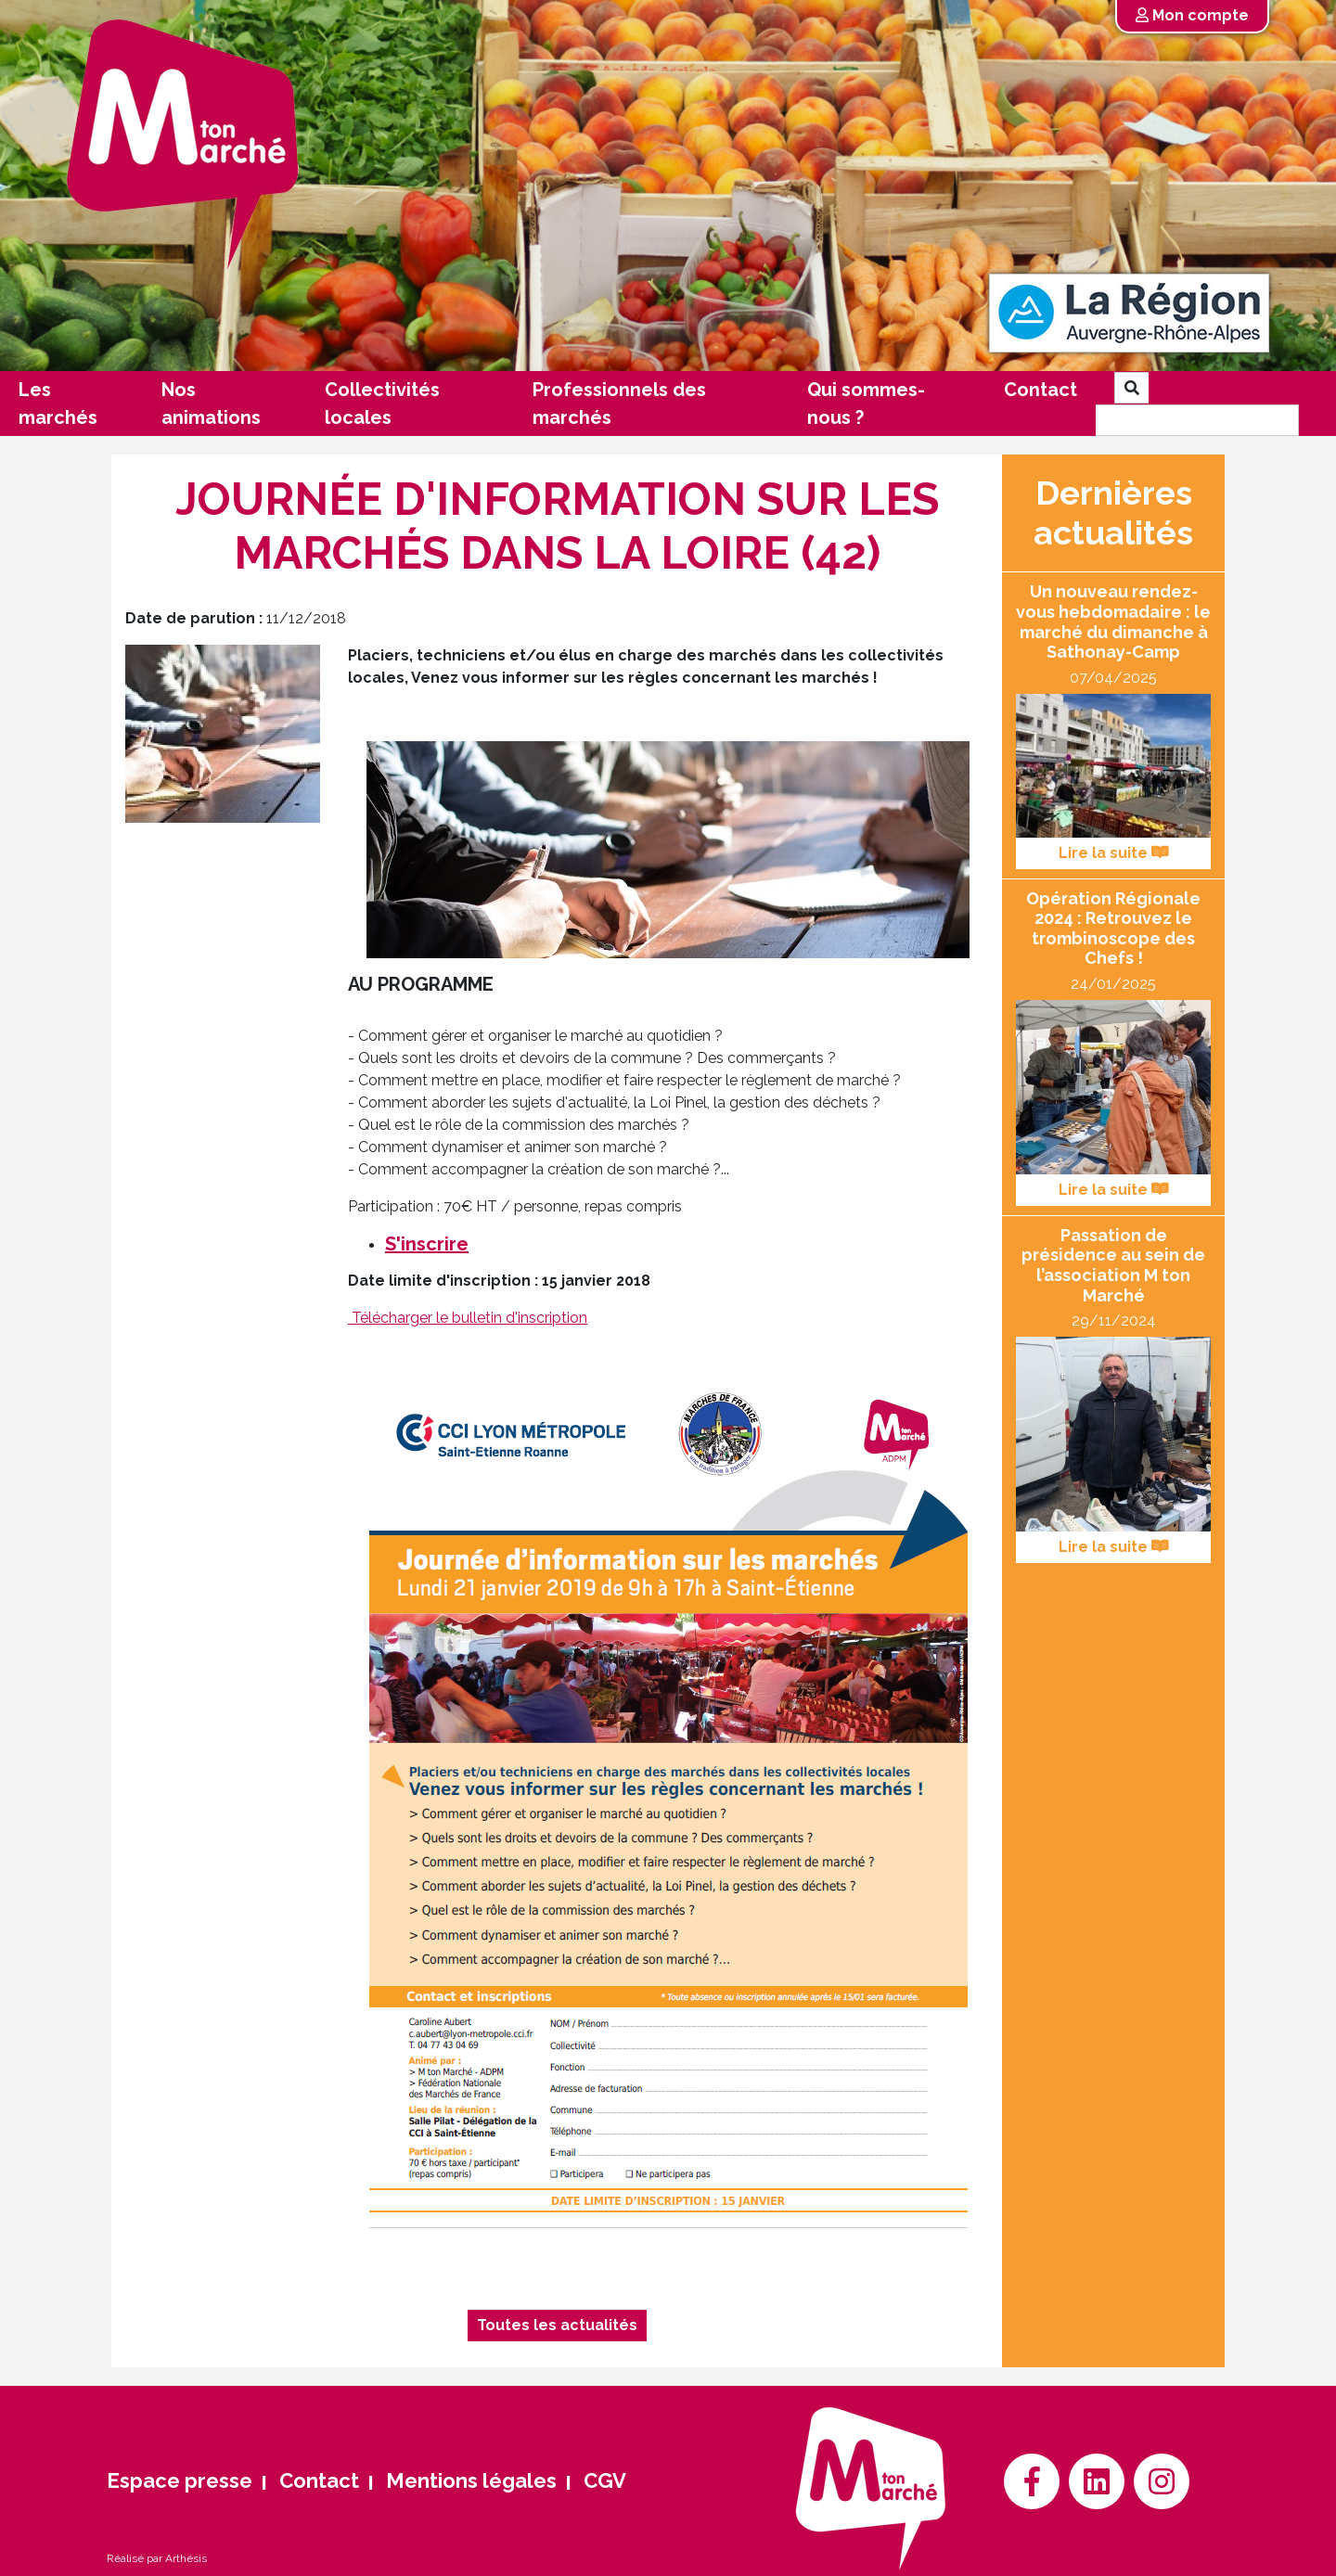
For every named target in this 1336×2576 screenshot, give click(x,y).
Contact (1040, 389)
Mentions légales (471, 2480)
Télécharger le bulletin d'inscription (469, 1317)
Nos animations (211, 403)
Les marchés (58, 403)
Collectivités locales (382, 403)
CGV (605, 2480)
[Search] (1197, 420)
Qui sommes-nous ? (866, 403)
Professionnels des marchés (619, 403)
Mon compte (1192, 15)
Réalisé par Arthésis (157, 2558)
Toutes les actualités (557, 2325)
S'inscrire (427, 1244)
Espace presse (179, 2480)
